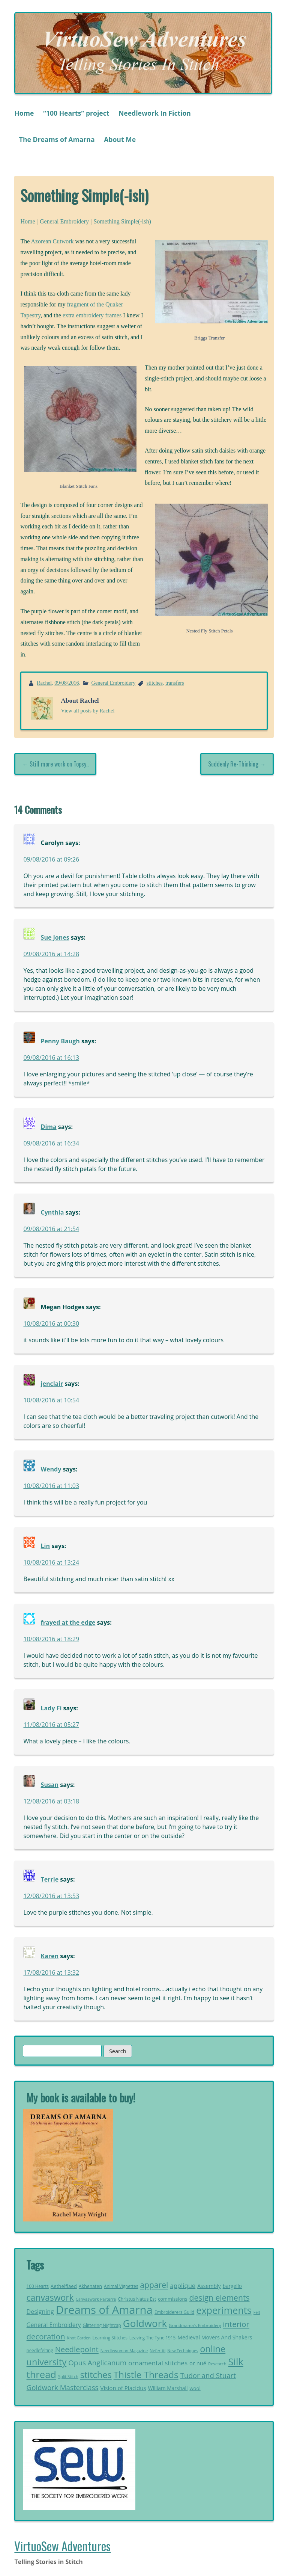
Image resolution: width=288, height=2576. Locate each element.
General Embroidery (64, 221)
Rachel (44, 683)
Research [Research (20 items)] (217, 2363)
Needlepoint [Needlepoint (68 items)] (77, 2349)
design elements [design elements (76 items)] (219, 2297)
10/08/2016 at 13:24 (51, 1562)
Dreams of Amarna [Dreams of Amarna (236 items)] (104, 2309)
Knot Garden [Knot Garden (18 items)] (78, 2338)
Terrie (50, 1879)
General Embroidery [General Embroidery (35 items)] (54, 2325)
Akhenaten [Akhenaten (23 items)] (90, 2286)
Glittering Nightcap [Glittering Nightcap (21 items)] (102, 2325)
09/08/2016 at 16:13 (51, 1057)
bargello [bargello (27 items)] (232, 2285)
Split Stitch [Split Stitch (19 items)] (68, 2376)
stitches (155, 683)
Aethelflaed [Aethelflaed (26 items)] (64, 2286)
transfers (174, 683)
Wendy (51, 1469)
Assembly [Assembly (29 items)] (208, 2285)
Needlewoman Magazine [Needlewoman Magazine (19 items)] (124, 2350)
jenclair (52, 1383)
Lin (45, 1546)
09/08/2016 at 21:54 (51, 1229)
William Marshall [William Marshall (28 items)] (168, 2388)
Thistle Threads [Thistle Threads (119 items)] (146, 2374)
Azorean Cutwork (52, 241)
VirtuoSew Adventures (62, 2546)
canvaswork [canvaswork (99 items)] (50, 2297)
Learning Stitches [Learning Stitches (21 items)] (110, 2338)
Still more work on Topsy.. (59, 763)
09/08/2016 (66, 683)
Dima (49, 1127)
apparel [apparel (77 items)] (154, 2284)
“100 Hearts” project (76, 113)
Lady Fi (51, 1708)
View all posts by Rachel (87, 711)
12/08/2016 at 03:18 (51, 1801)
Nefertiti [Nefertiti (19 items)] (157, 2350)
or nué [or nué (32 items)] (197, 2363)
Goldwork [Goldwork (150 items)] (145, 2323)
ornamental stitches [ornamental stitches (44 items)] (158, 2363)
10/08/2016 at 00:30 (51, 1323)
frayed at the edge (68, 1622)
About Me (120, 139)
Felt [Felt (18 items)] (257, 2312)
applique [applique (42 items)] (182, 2285)
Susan (49, 1785)
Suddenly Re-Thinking (233, 763)
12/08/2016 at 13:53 (51, 1896)
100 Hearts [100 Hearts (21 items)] (38, 2286)
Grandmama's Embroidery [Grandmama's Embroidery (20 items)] (195, 2325)
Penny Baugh (60, 1041)
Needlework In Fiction (154, 113)
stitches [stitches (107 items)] (96, 2375)
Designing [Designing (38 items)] (40, 2311)
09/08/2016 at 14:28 (51, 954)
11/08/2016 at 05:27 (51, 1724)
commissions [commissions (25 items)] (172, 2298)
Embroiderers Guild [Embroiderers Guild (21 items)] (174, 2312)
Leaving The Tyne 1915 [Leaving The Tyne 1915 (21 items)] (152, 2338)
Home (24, 113)
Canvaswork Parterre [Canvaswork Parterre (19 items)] (96, 2299)
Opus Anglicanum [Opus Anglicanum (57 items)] (97, 2363)
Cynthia (52, 1212)
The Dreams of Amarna (57, 139)
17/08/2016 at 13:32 (51, 1972)
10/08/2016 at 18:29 (51, 1639)
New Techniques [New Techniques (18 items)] (182, 2350)
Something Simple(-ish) (122, 221)
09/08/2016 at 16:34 (51, 1143)
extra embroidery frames (92, 315)
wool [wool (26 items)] (194, 2388)
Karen (50, 1956)
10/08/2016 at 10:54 (51, 1400)
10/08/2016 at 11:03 (51, 1486)
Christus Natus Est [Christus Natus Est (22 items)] (137, 2299)
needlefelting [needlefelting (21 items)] (40, 2350)
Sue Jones (55, 937)
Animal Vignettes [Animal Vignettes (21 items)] (121, 2286)
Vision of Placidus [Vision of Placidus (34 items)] (123, 2388)
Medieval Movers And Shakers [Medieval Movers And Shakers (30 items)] (214, 2337)
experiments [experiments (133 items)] (224, 2310)
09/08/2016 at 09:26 (51, 859)
